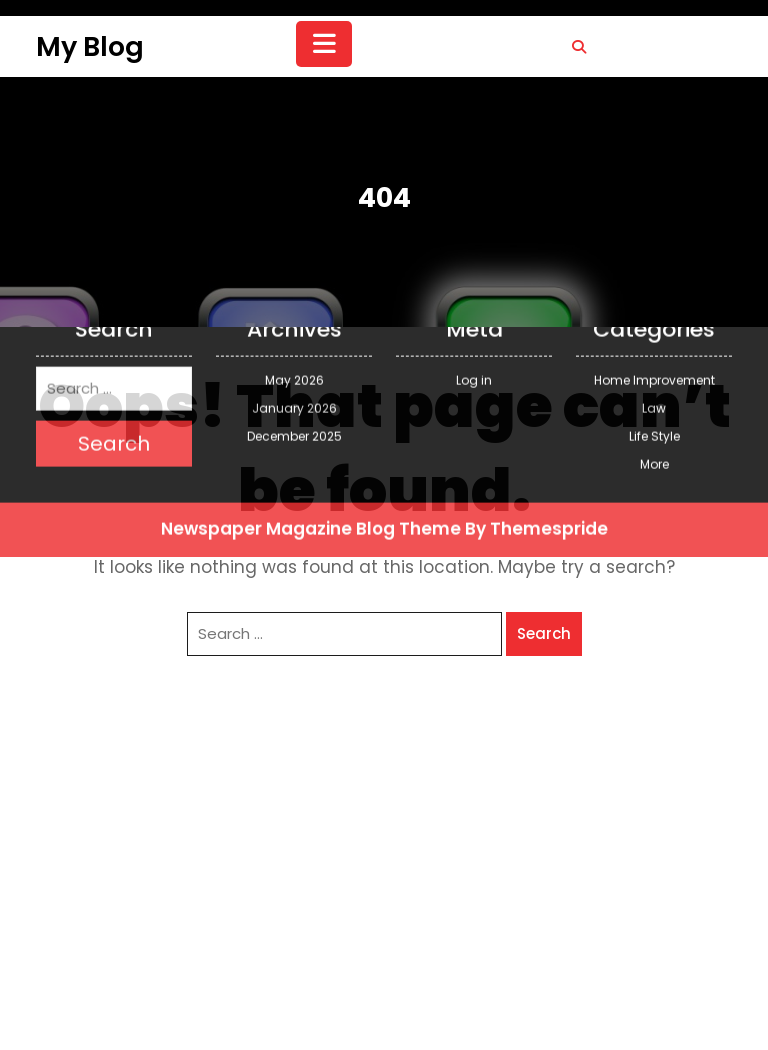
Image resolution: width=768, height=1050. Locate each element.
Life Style (654, 328)
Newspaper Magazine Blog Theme (311, 421)
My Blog (90, 46)
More (654, 356)
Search (544, 633)
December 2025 (294, 328)
